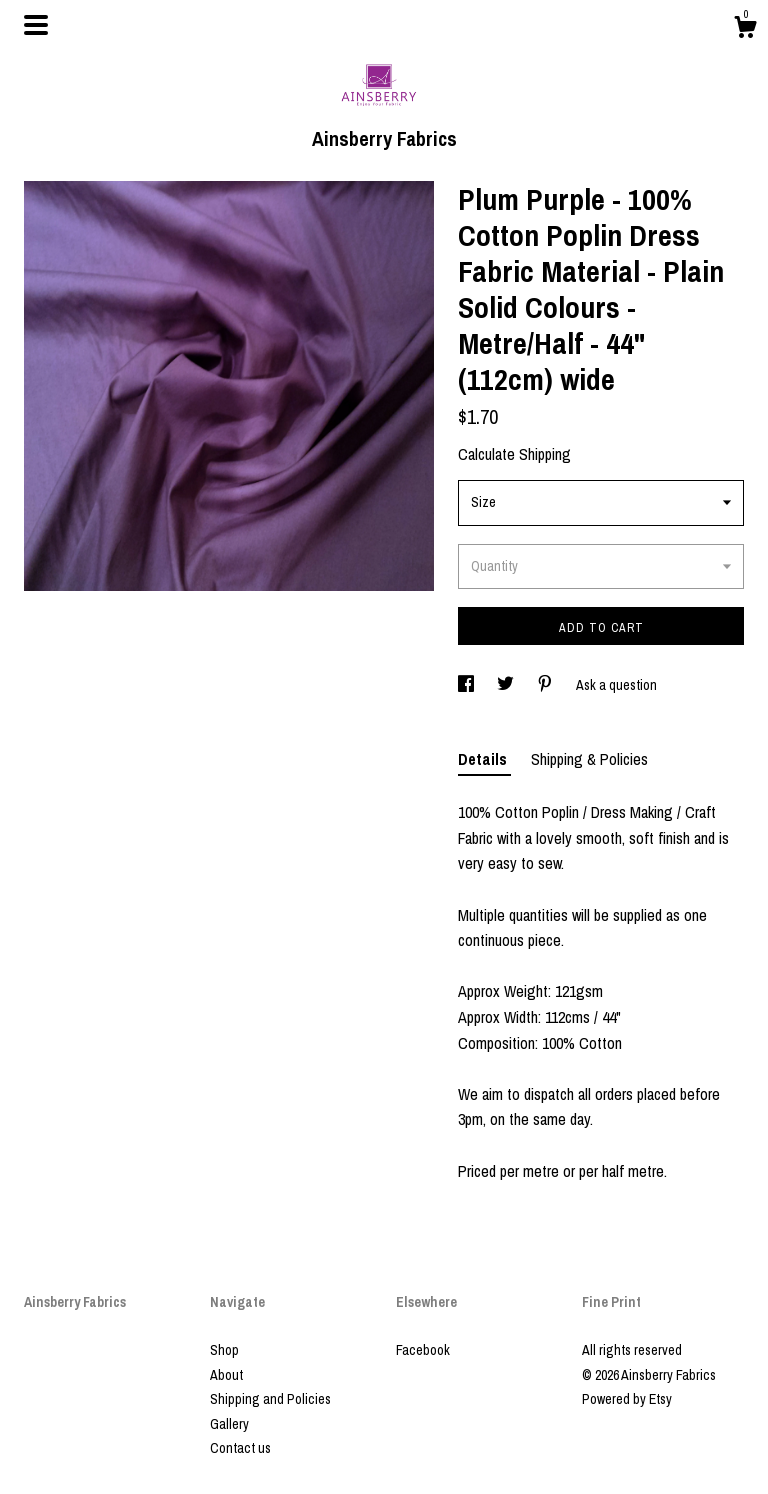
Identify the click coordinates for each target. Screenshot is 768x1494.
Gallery (229, 1424)
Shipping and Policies (270, 1399)
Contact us (240, 1448)
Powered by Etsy (627, 1399)
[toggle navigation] (36, 25)
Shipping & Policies (589, 759)
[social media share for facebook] (467, 685)
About (226, 1375)
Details (484, 759)
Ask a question (616, 685)
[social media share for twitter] (507, 685)
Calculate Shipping (514, 454)
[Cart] (745, 30)
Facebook (423, 1350)
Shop (224, 1350)
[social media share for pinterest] (546, 685)
